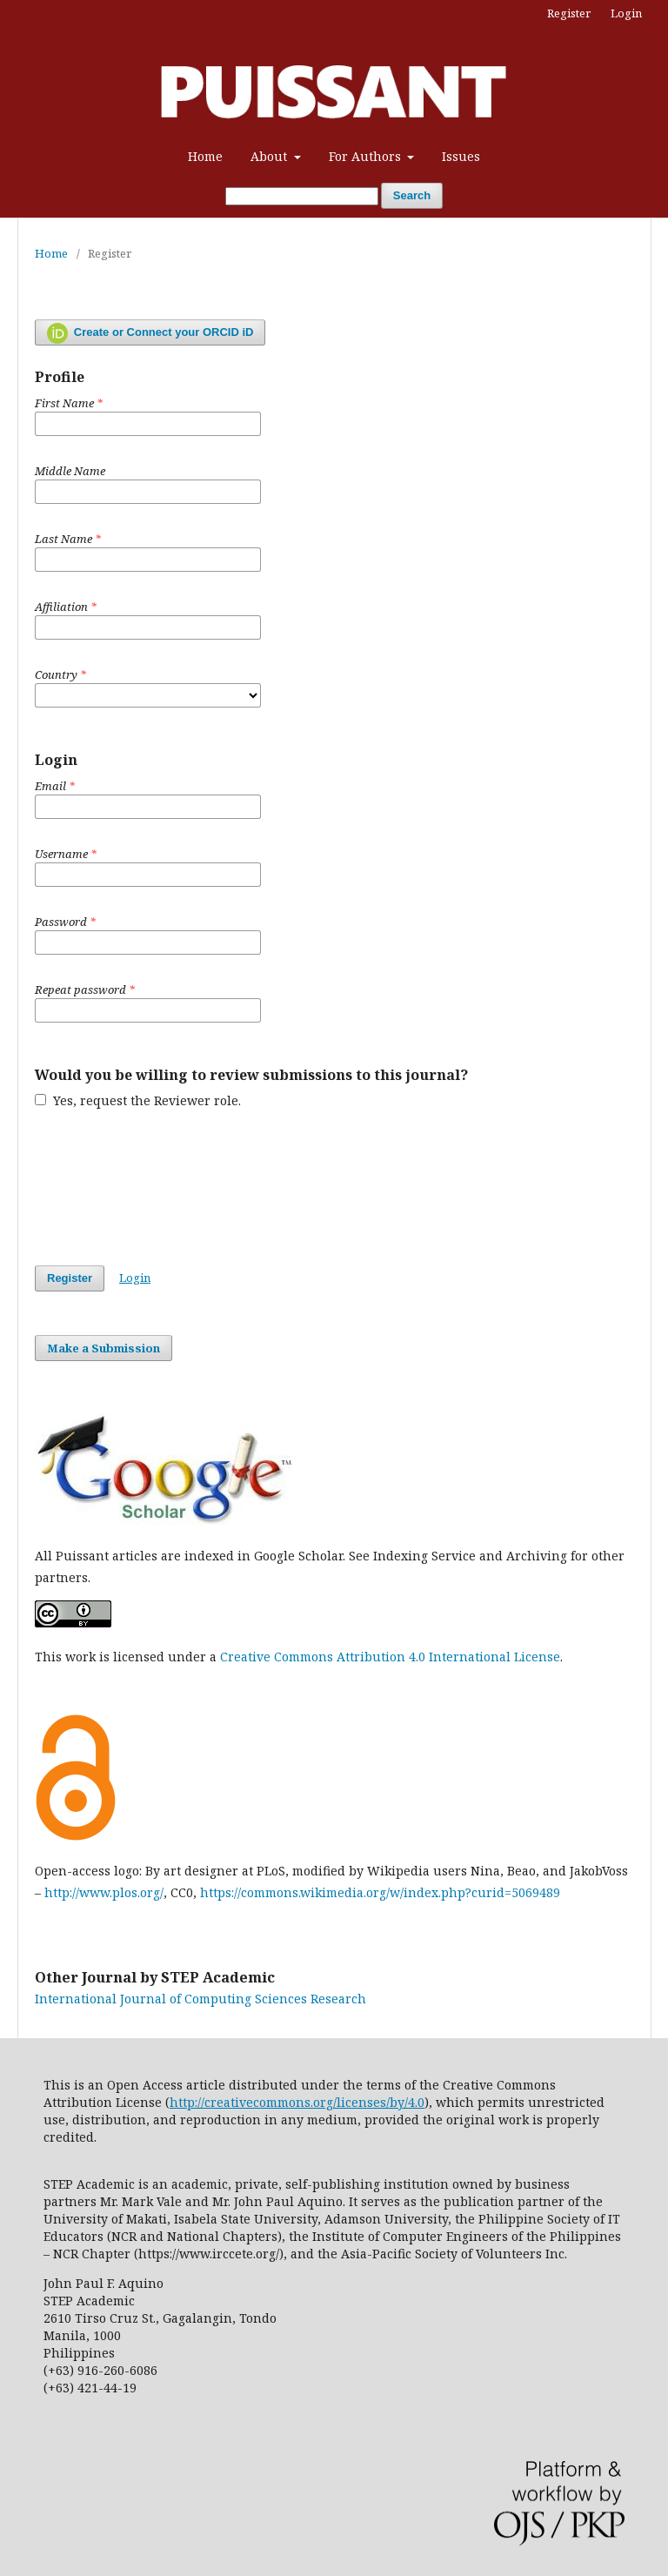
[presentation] (167, 1187)
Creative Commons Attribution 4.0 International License (390, 1656)
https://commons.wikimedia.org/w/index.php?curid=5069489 (380, 1892)
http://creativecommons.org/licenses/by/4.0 (297, 2102)
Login (626, 13)
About (270, 156)
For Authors (366, 156)
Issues (461, 156)
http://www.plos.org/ (104, 1892)
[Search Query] (301, 196)
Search (412, 195)
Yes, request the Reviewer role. (138, 1100)
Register (569, 13)
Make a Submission (103, 1348)
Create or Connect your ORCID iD (150, 333)
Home (205, 156)
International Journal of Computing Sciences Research (200, 1998)
